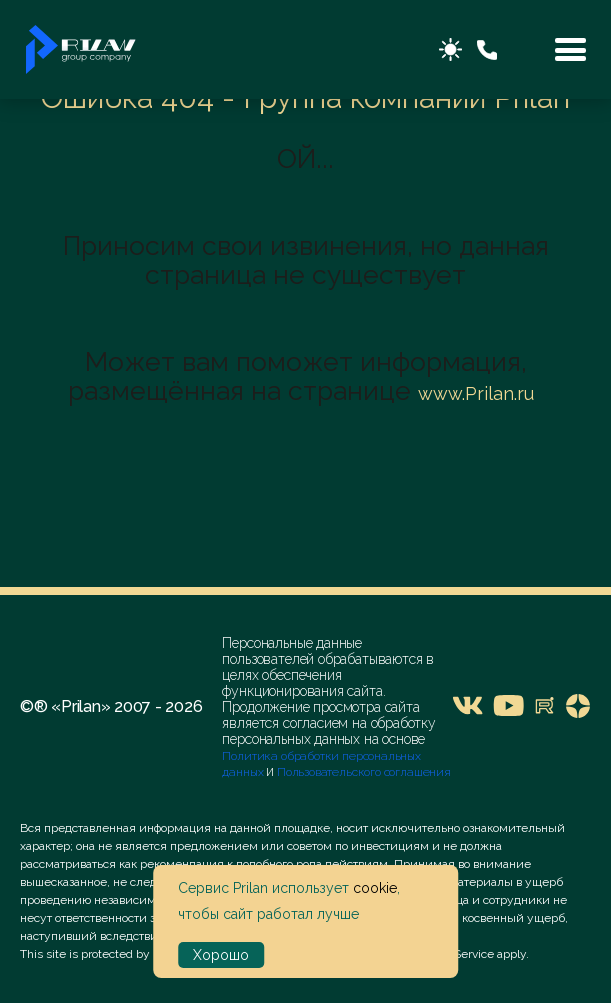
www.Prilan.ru (476, 393)
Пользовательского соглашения (362, 772)
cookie (375, 888)
